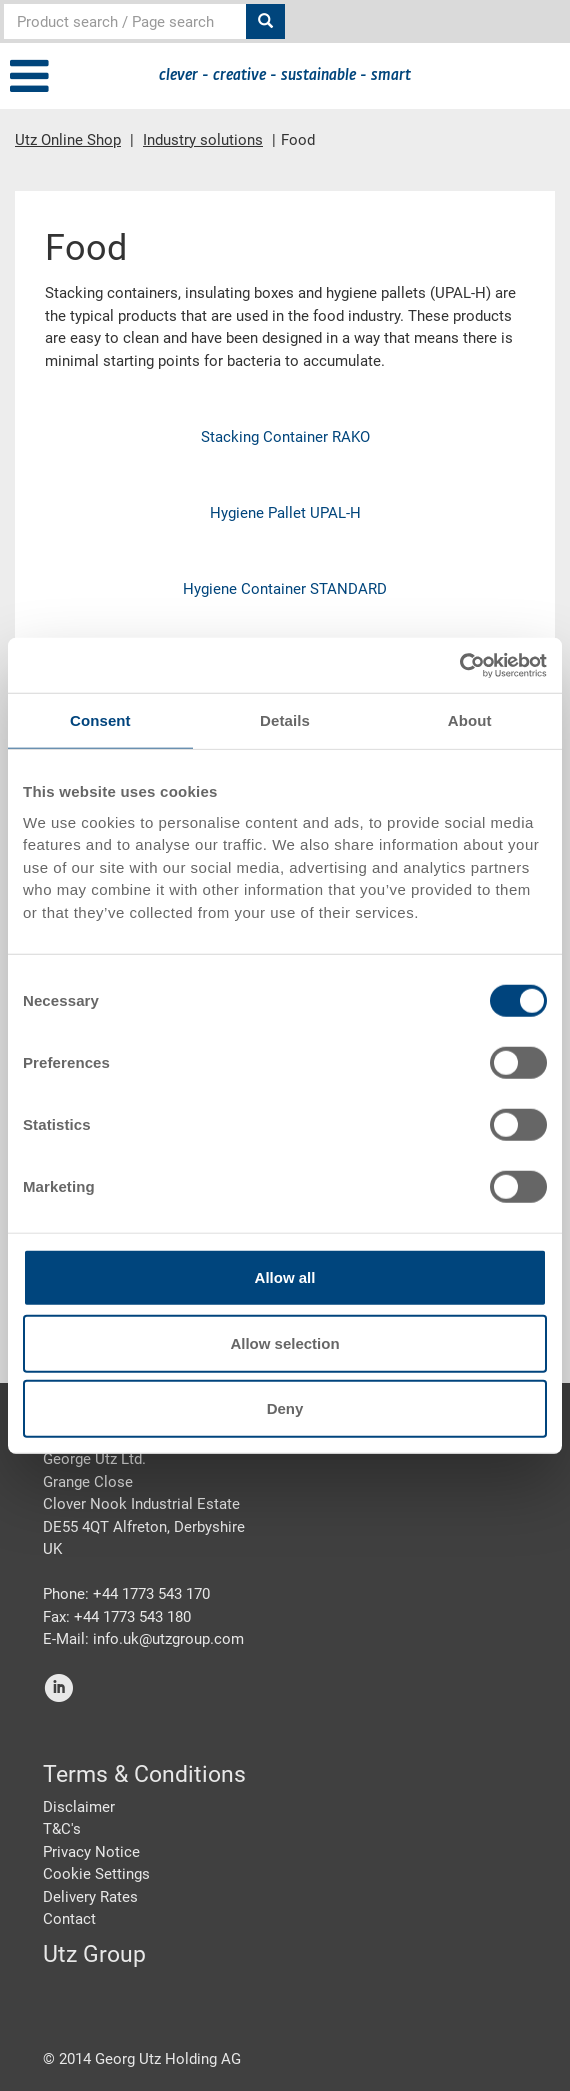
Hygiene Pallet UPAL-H (285, 513)
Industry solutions (203, 140)
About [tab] (470, 720)
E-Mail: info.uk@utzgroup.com (143, 1639)
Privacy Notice (91, 1852)
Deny (285, 1408)
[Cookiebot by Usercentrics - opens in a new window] (459, 665)
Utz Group (94, 1954)
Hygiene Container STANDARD (285, 589)
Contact (69, 1919)
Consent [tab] (100, 720)
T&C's (62, 1829)
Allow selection (284, 1342)
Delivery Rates (90, 1897)
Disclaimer (79, 1807)
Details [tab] (285, 720)
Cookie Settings (96, 1874)
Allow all (285, 1277)
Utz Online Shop (68, 140)
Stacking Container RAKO (285, 437)
